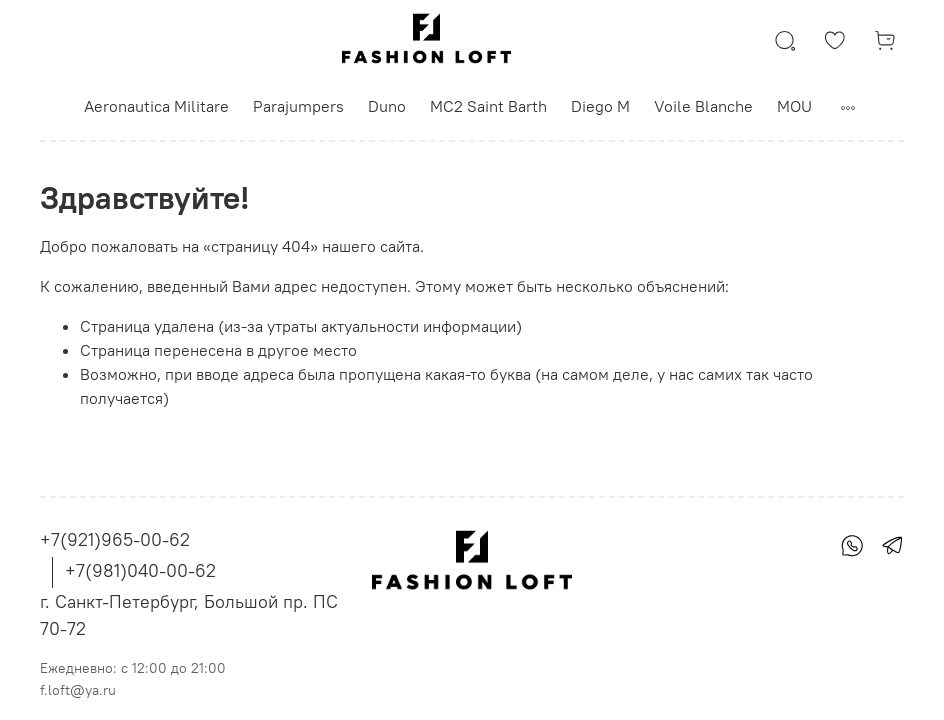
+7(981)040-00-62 (140, 570)
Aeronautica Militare (156, 106)
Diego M (600, 106)
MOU (794, 106)
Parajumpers (298, 106)
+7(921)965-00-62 (115, 539)
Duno (387, 106)
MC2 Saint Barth (488, 106)
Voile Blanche (703, 106)
